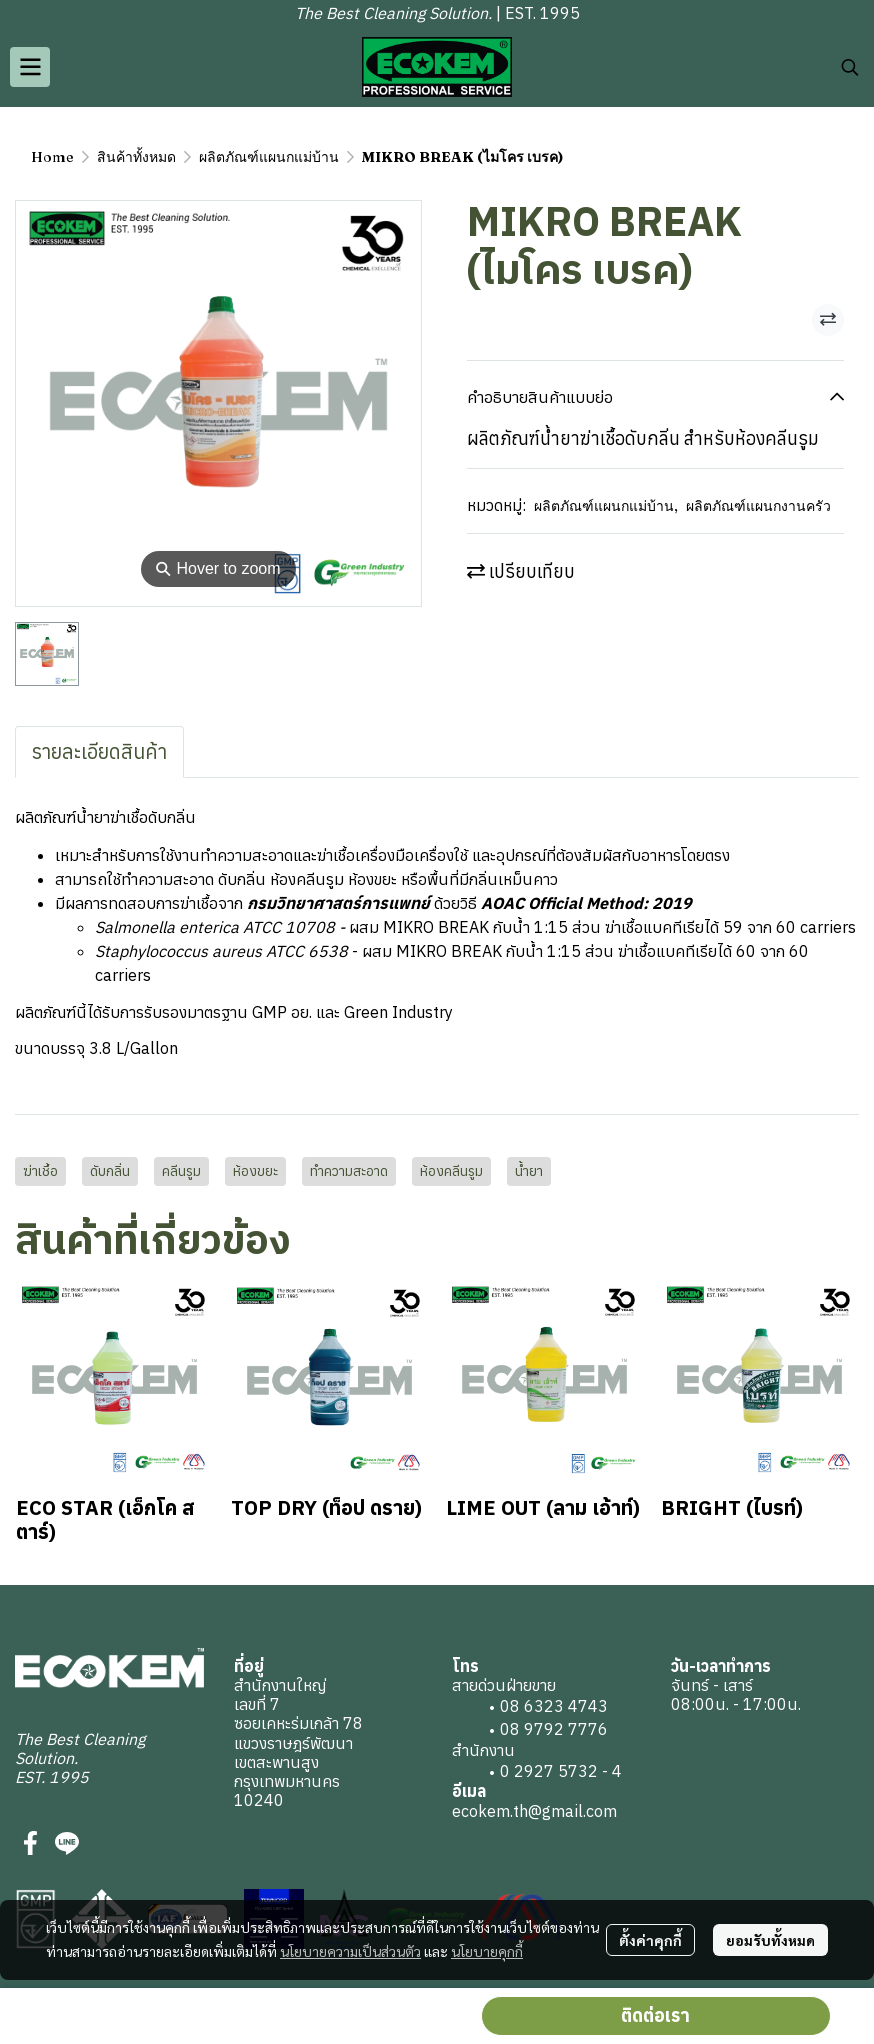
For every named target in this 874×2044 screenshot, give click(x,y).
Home (52, 157)
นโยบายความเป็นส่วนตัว (350, 1951)
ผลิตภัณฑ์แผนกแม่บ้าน (269, 157)
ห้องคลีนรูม (451, 1171)
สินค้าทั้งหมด (136, 157)
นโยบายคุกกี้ (487, 1951)
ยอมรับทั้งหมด (770, 1940)
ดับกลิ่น (110, 1171)
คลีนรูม (181, 1171)
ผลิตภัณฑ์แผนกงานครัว (758, 506)
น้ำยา (529, 1171)
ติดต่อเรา (655, 2015)
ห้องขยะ (255, 1171)
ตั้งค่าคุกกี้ (650, 1940)
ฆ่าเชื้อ (40, 1171)
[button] (850, 67)
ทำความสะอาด (349, 1171)
